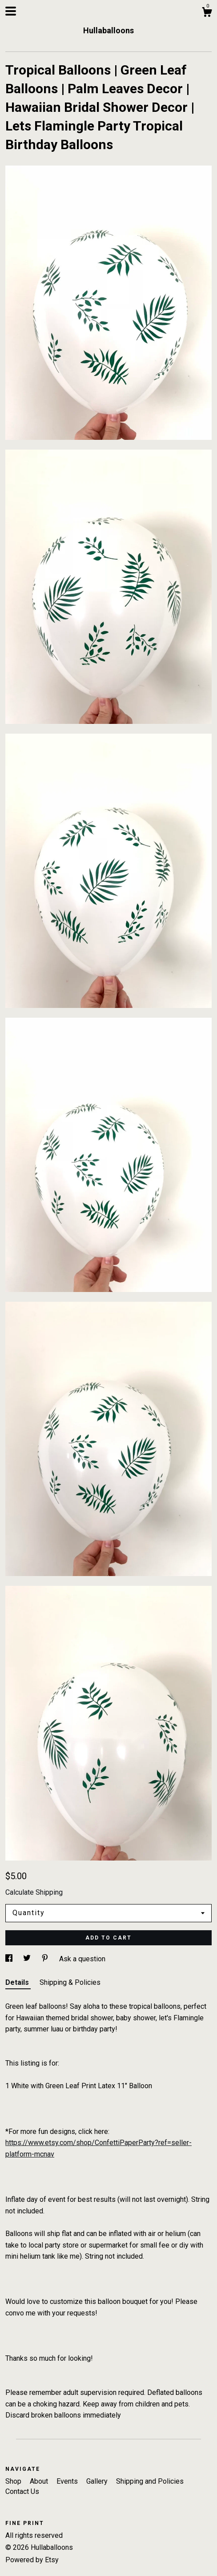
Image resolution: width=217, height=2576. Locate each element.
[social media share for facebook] (9, 1959)
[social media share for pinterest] (45, 1959)
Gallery (97, 2481)
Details (18, 1982)
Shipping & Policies (70, 1982)
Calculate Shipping (34, 1892)
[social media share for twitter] (27, 1959)
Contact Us (22, 2491)
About (40, 2481)
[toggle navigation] (10, 11)
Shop (14, 2481)
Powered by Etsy (32, 2560)
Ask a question (82, 1959)
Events (68, 2481)
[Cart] (207, 13)
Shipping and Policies (150, 2481)
